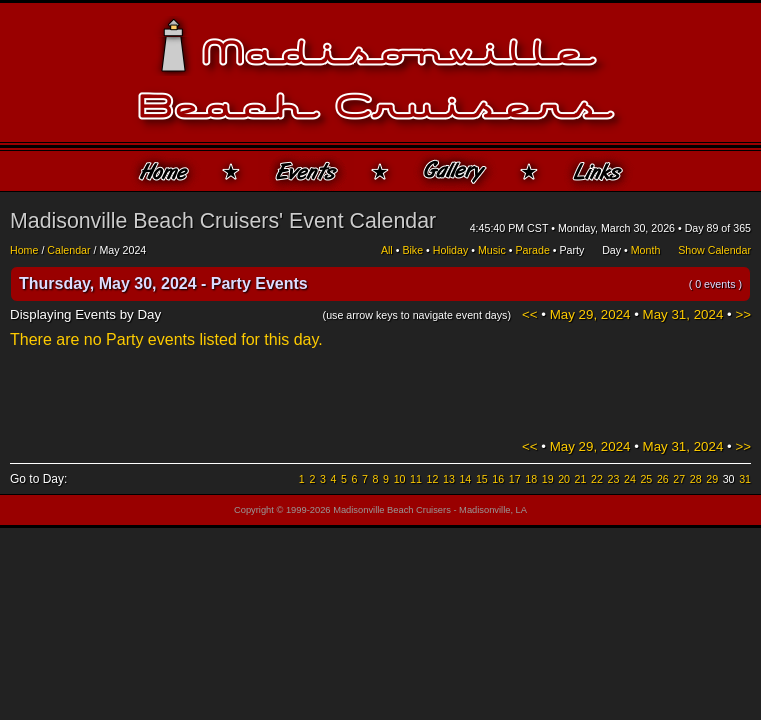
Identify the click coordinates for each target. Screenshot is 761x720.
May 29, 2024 (590, 314)
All (387, 250)
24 (630, 479)
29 (712, 479)
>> (743, 314)
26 (663, 479)
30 (729, 479)
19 (548, 479)
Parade (532, 250)
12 (433, 479)
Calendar (68, 250)
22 (597, 479)
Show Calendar (714, 250)
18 (531, 479)
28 (696, 479)
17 (515, 479)
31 (745, 479)
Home (24, 250)
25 (646, 479)
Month (646, 250)
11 (416, 479)
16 (498, 479)
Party (571, 250)
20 (564, 479)
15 (482, 479)
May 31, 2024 (683, 314)
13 (449, 479)
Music (492, 250)
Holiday (451, 250)
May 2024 (122, 250)
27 (679, 479)
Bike (412, 250)
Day (611, 250)
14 (465, 479)
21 (581, 479)
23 (614, 479)
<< (530, 314)
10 (400, 479)
